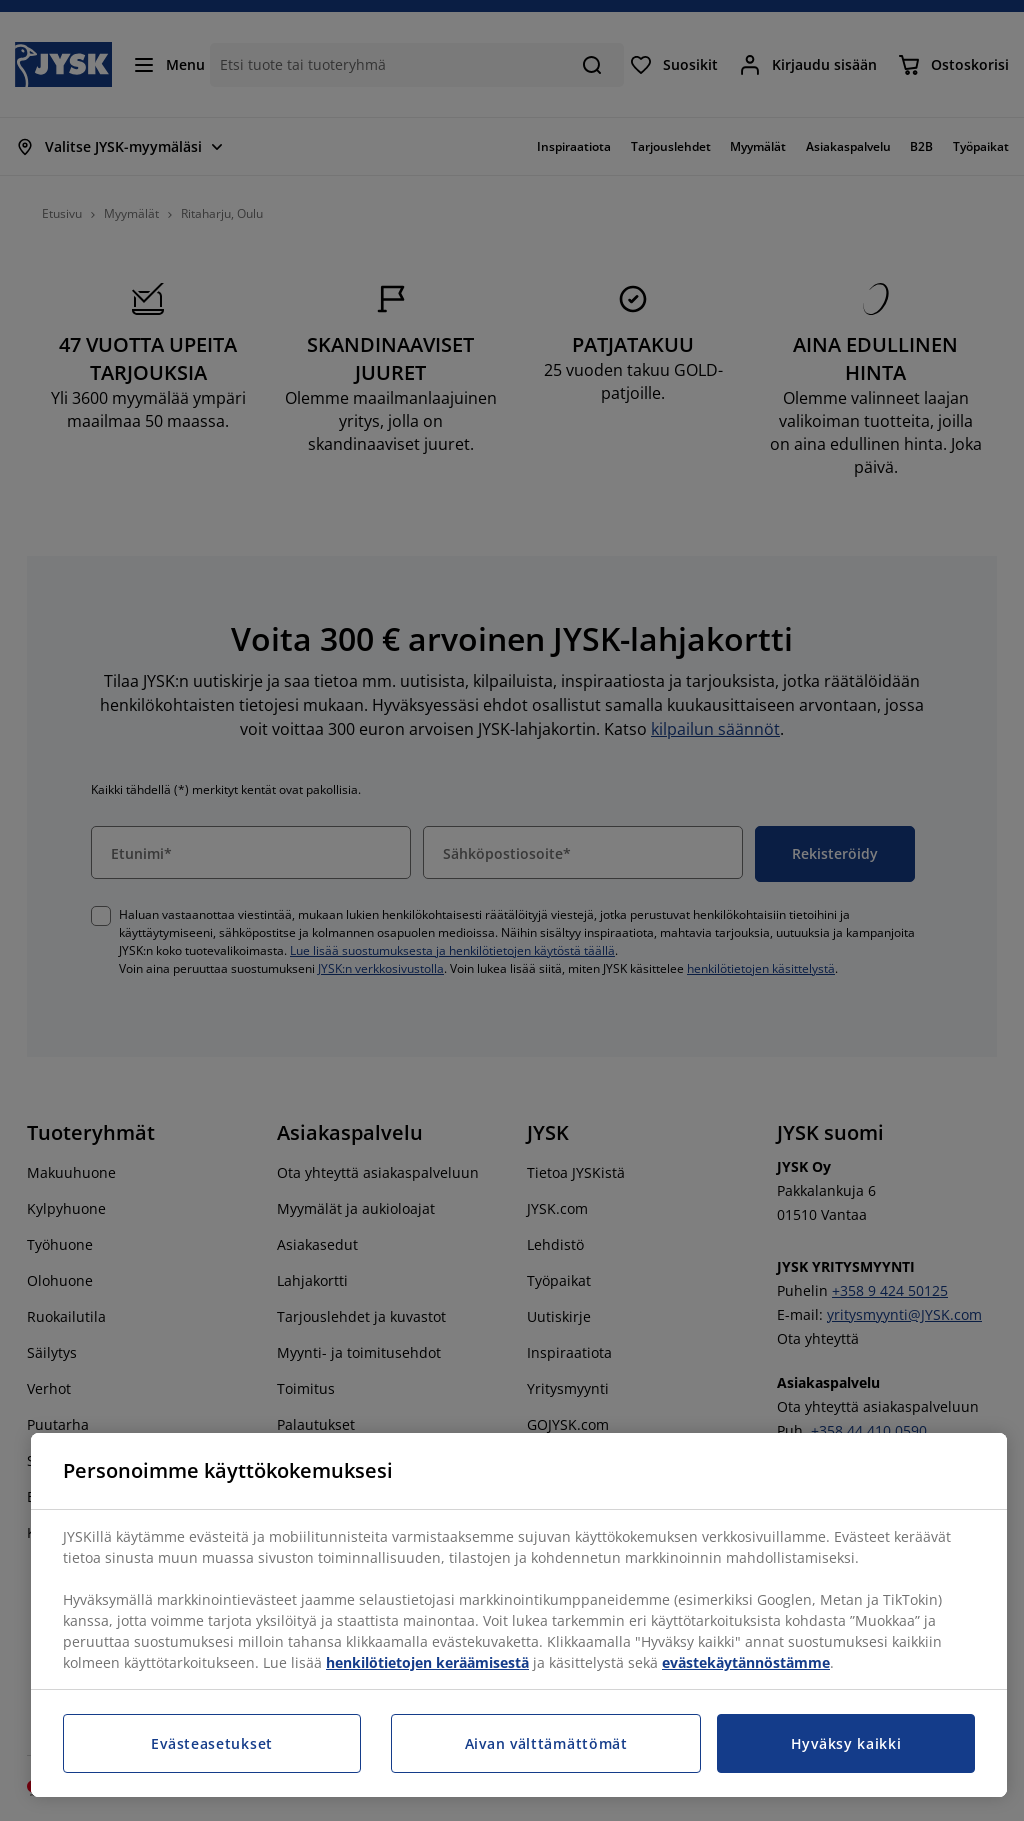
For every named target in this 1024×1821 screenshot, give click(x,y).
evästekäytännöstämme (746, 1662)
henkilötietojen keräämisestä (427, 1662)
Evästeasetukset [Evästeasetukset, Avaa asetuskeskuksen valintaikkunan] (212, 1743)
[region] (519, 1615)
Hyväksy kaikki (846, 1743)
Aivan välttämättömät (546, 1743)
